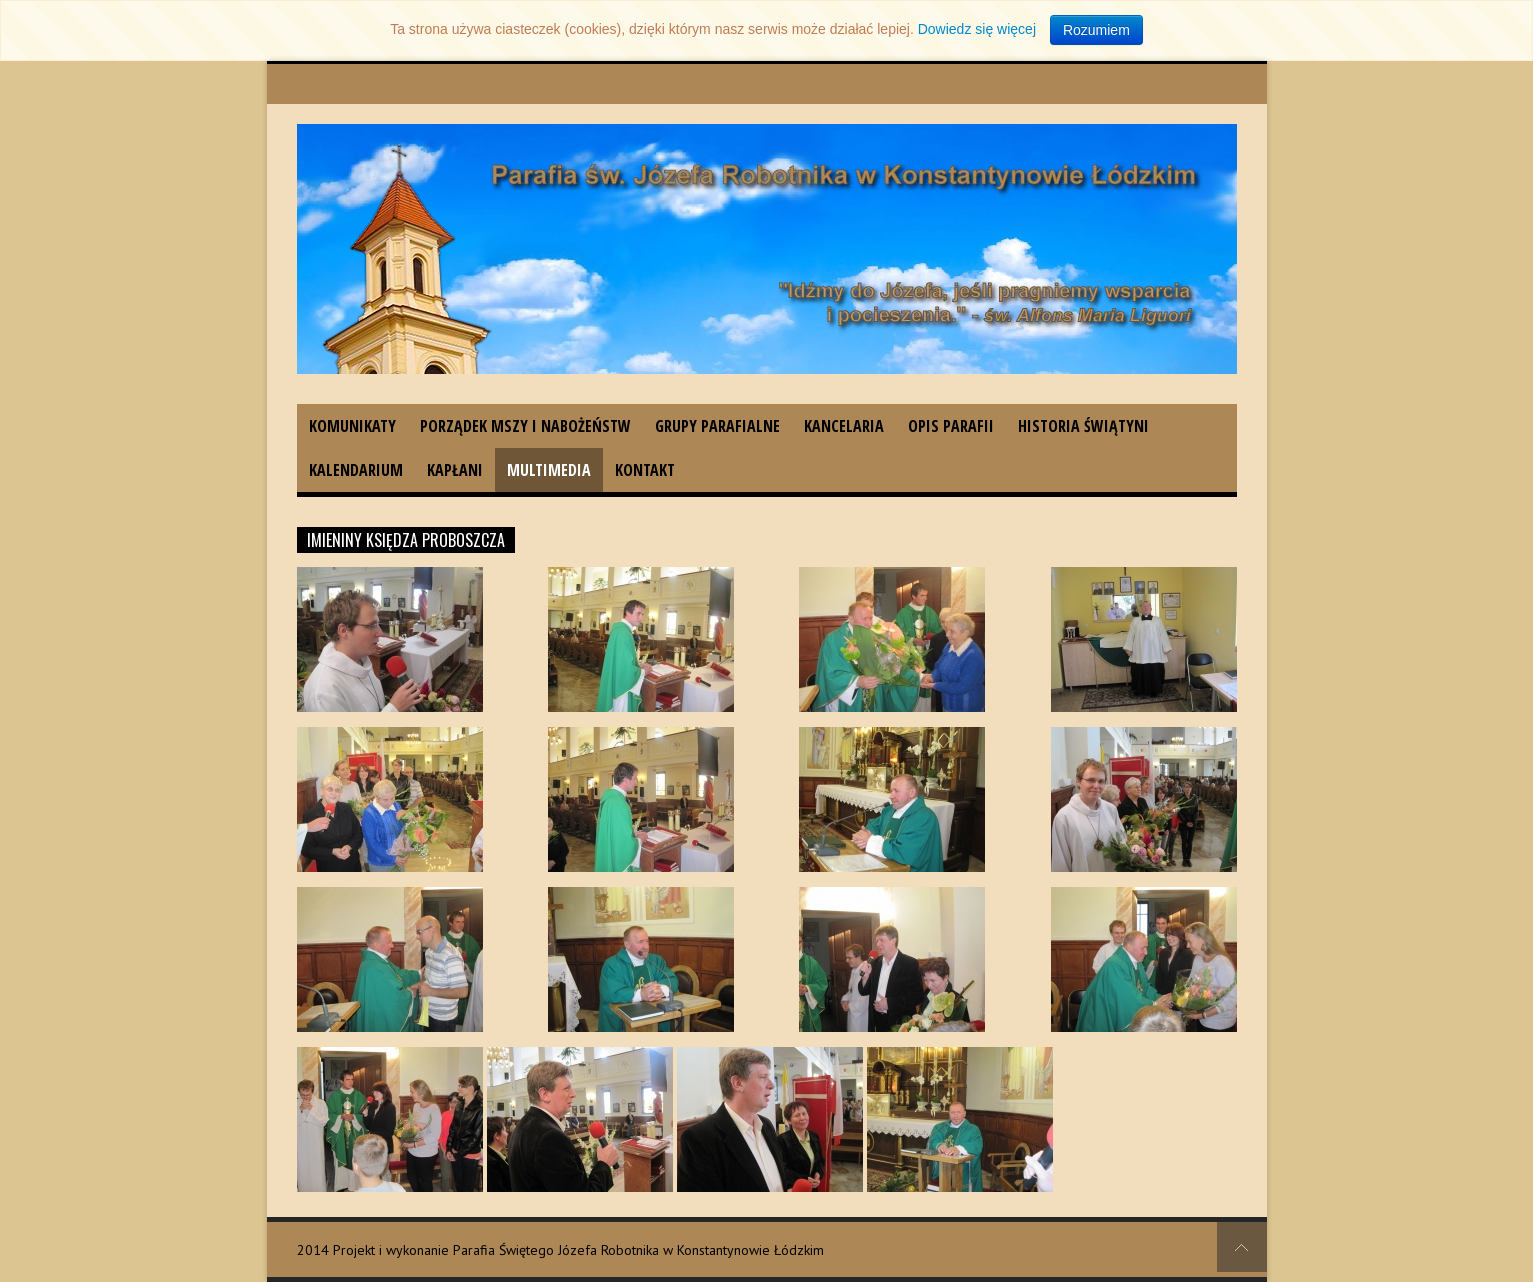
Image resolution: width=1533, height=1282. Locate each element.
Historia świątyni (1083, 426)
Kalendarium (356, 470)
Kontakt (645, 470)
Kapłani (455, 470)
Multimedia (549, 470)
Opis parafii (951, 426)
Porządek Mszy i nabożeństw (525, 426)
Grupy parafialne (717, 426)
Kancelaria (844, 426)
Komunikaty (352, 426)
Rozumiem (1096, 30)
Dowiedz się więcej (977, 29)
